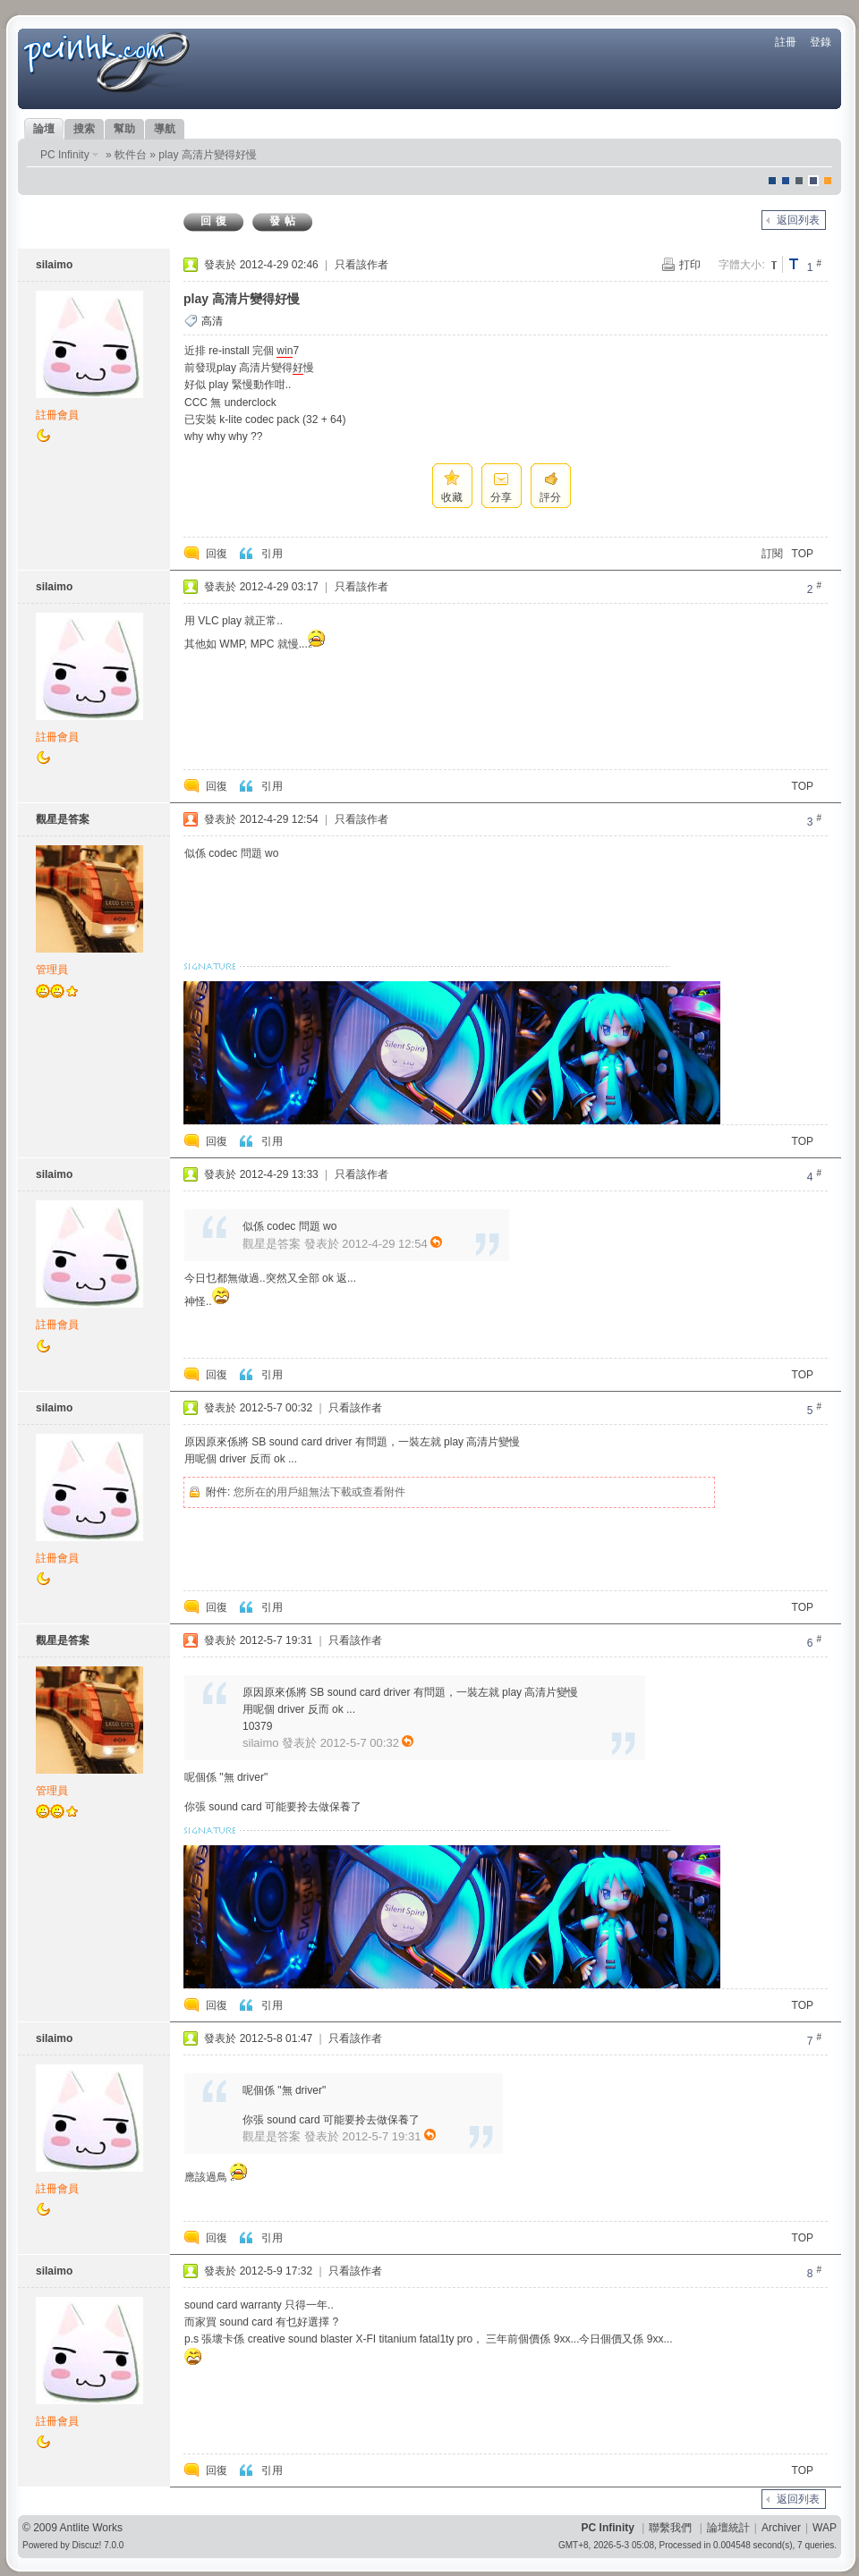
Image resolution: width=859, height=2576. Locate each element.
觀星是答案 (62, 819)
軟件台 (131, 154)
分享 (501, 497)
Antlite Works (91, 2527)
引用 (272, 553)
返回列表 (798, 220)
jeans (799, 180)
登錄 (820, 42)
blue (785, 180)
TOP (802, 553)
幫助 (124, 129)
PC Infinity (64, 154)
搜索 (84, 129)
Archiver (781, 2527)
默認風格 (772, 180)
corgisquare (827, 180)
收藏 (452, 497)
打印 (690, 264)
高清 (212, 321)
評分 (550, 497)
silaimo (54, 264)
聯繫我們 (670, 2527)
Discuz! (87, 2545)
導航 (164, 129)
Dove (813, 180)
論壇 (44, 129)
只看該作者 (361, 264)
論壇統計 (728, 2527)
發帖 (284, 221)
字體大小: (741, 264)
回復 (215, 221)
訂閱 (772, 553)
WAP (824, 2527)
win (284, 350)
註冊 (785, 42)
